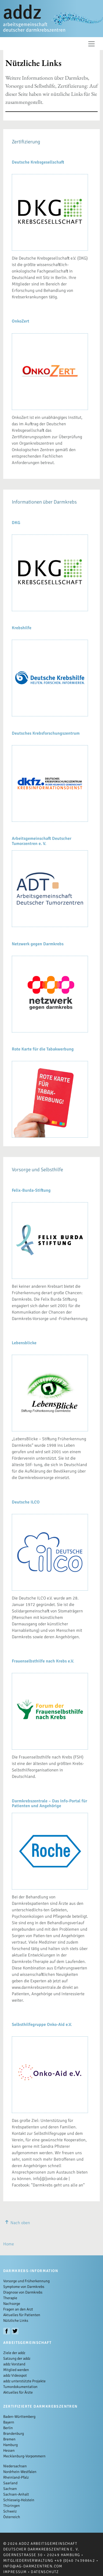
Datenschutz (45, 2572)
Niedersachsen (15, 2466)
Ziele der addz (14, 2353)
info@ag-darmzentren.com (32, 2566)
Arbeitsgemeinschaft (27, 2342)
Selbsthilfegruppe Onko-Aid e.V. (42, 2024)
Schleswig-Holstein (18, 2500)
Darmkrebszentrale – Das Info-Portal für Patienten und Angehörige (49, 1803)
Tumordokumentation (20, 2386)
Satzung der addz (16, 2358)
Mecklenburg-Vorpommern (24, 2456)
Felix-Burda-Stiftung (31, 1190)
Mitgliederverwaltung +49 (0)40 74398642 (49, 2560)
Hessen (9, 2450)
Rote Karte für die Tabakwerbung (43, 1049)
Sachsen (10, 2488)
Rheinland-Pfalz (16, 2477)
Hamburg (10, 2445)
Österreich (11, 2517)
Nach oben (16, 2222)
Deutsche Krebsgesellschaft (38, 162)
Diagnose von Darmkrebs (22, 2292)
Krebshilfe (21, 628)
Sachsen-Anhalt (16, 2494)
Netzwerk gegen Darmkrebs (38, 944)
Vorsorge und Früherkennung (26, 2281)
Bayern (8, 2422)
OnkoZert (20, 321)
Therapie (10, 2298)
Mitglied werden (16, 2370)
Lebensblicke (24, 1343)
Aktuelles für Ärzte (18, 2392)
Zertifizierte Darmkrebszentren (40, 2406)
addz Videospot (15, 2375)
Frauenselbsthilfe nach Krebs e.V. (43, 1661)
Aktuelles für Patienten (21, 2315)
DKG (16, 522)
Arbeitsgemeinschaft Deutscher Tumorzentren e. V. (41, 841)
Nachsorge (11, 2303)
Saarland (10, 2483)
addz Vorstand (14, 2364)
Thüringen (11, 2505)
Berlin (8, 2428)
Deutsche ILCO (26, 1502)
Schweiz (10, 2511)
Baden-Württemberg (19, 2416)
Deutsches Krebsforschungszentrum (46, 733)
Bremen (9, 2439)
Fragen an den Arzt (18, 2309)
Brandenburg (13, 2433)
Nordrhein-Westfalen (19, 2471)
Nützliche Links (15, 2320)
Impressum (15, 2572)
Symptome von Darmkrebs (23, 2286)
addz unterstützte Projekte (24, 2381)
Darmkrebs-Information (30, 2271)
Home (8, 2244)
